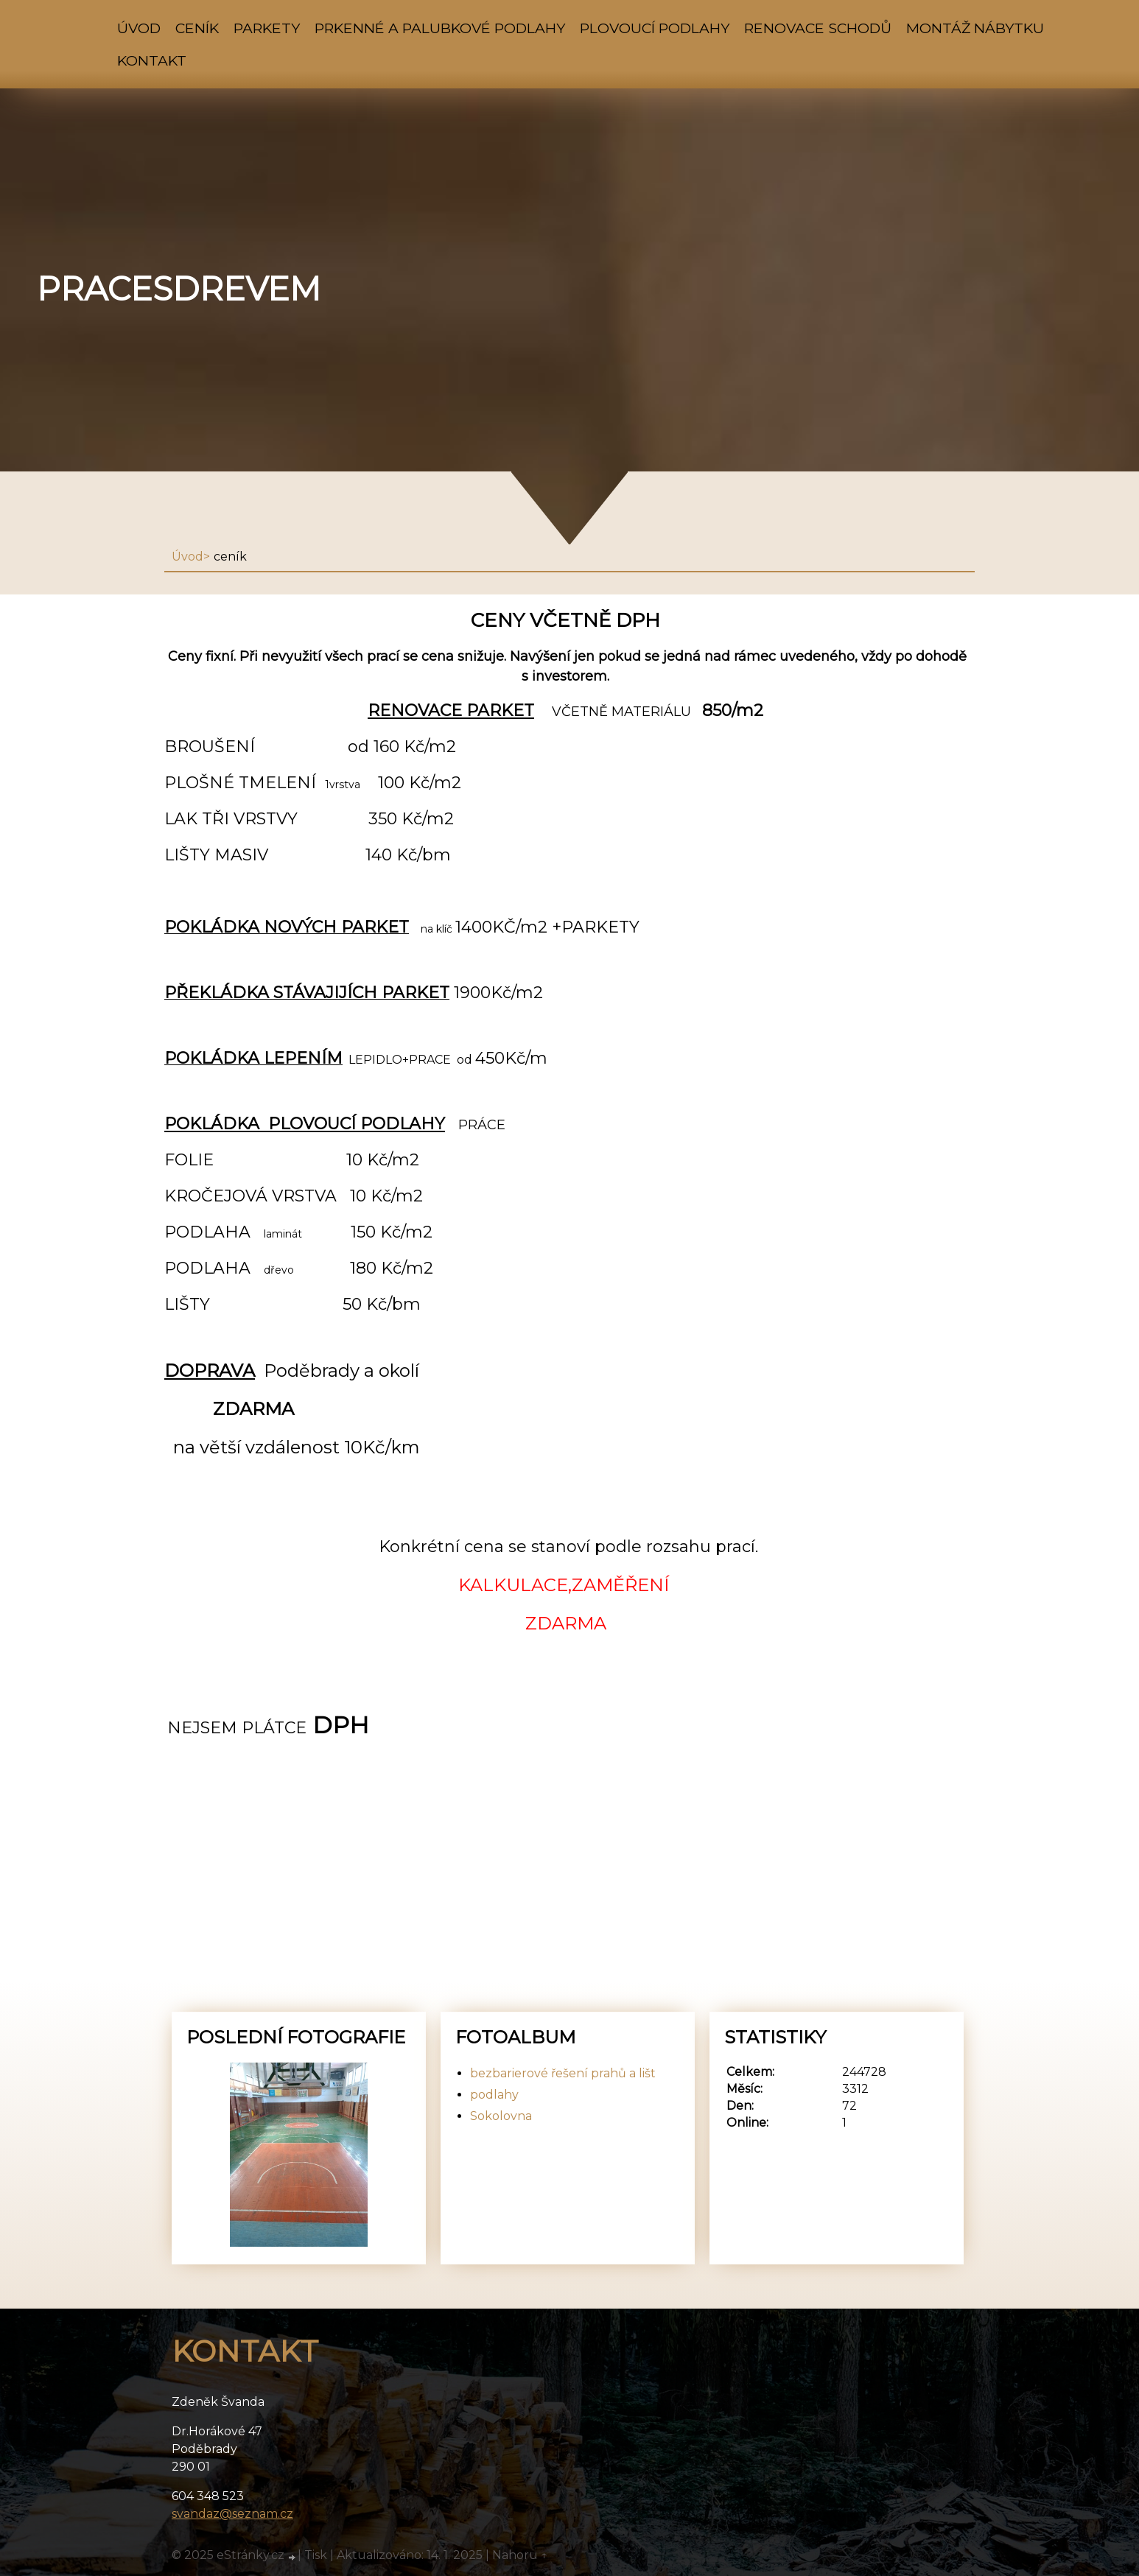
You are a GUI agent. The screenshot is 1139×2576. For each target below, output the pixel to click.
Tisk (315, 2555)
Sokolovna (501, 2116)
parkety (267, 28)
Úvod (139, 28)
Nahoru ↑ (520, 2555)
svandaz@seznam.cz (232, 2514)
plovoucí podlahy (654, 28)
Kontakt (151, 60)
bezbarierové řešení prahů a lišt (563, 2073)
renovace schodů (817, 28)
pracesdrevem (178, 289)
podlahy (494, 2095)
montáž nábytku (975, 28)
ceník (197, 28)
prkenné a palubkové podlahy (440, 28)
